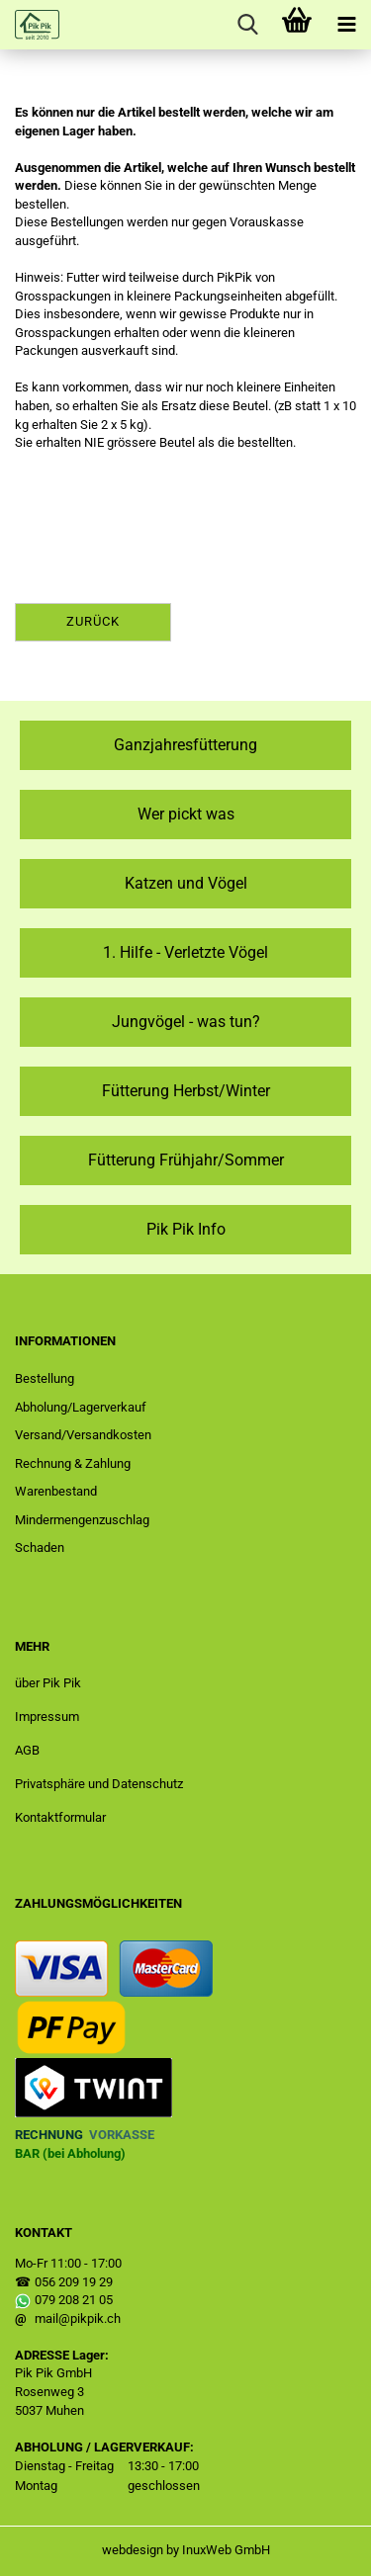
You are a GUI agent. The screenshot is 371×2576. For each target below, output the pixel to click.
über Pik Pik (48, 1682)
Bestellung (44, 1378)
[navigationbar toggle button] (346, 24)
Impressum (47, 1716)
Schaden (39, 1547)
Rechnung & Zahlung (73, 1463)
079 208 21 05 (74, 2299)
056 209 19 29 (74, 2282)
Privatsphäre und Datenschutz (99, 1783)
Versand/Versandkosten (83, 1434)
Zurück (93, 621)
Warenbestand (56, 1491)
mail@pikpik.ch (78, 2318)
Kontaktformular (60, 1817)
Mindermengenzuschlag (82, 1519)
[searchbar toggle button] (247, 24)
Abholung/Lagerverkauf (80, 1407)
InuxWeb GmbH (226, 2549)
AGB (27, 1750)
